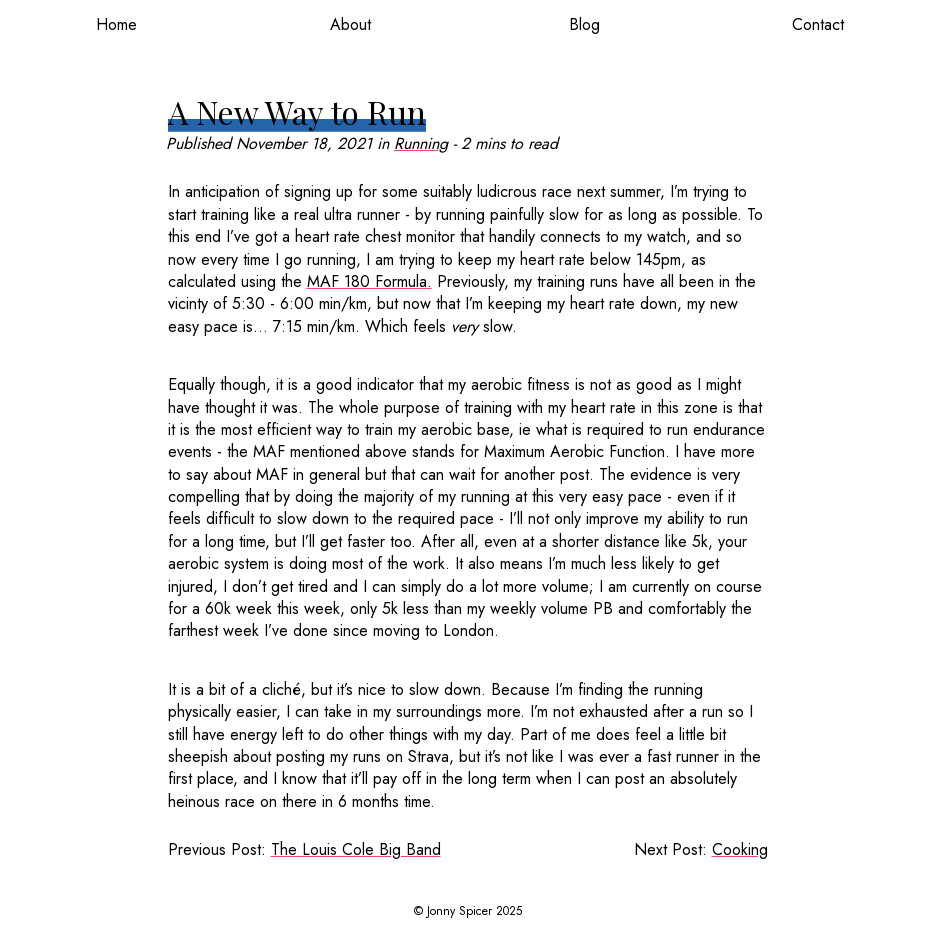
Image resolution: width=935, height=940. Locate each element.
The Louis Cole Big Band (356, 849)
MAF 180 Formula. (369, 281)
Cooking (740, 849)
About (350, 24)
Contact (818, 24)
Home (116, 24)
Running (421, 143)
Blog (584, 24)
